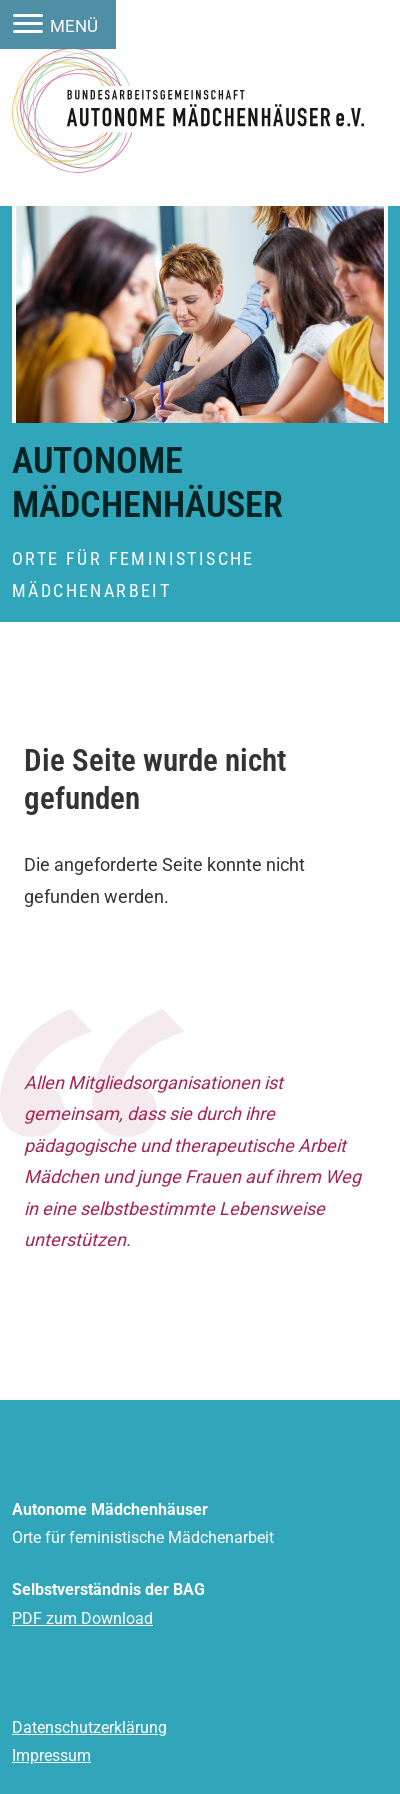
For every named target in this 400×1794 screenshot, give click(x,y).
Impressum (51, 1755)
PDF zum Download (82, 1618)
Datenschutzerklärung (89, 1727)
